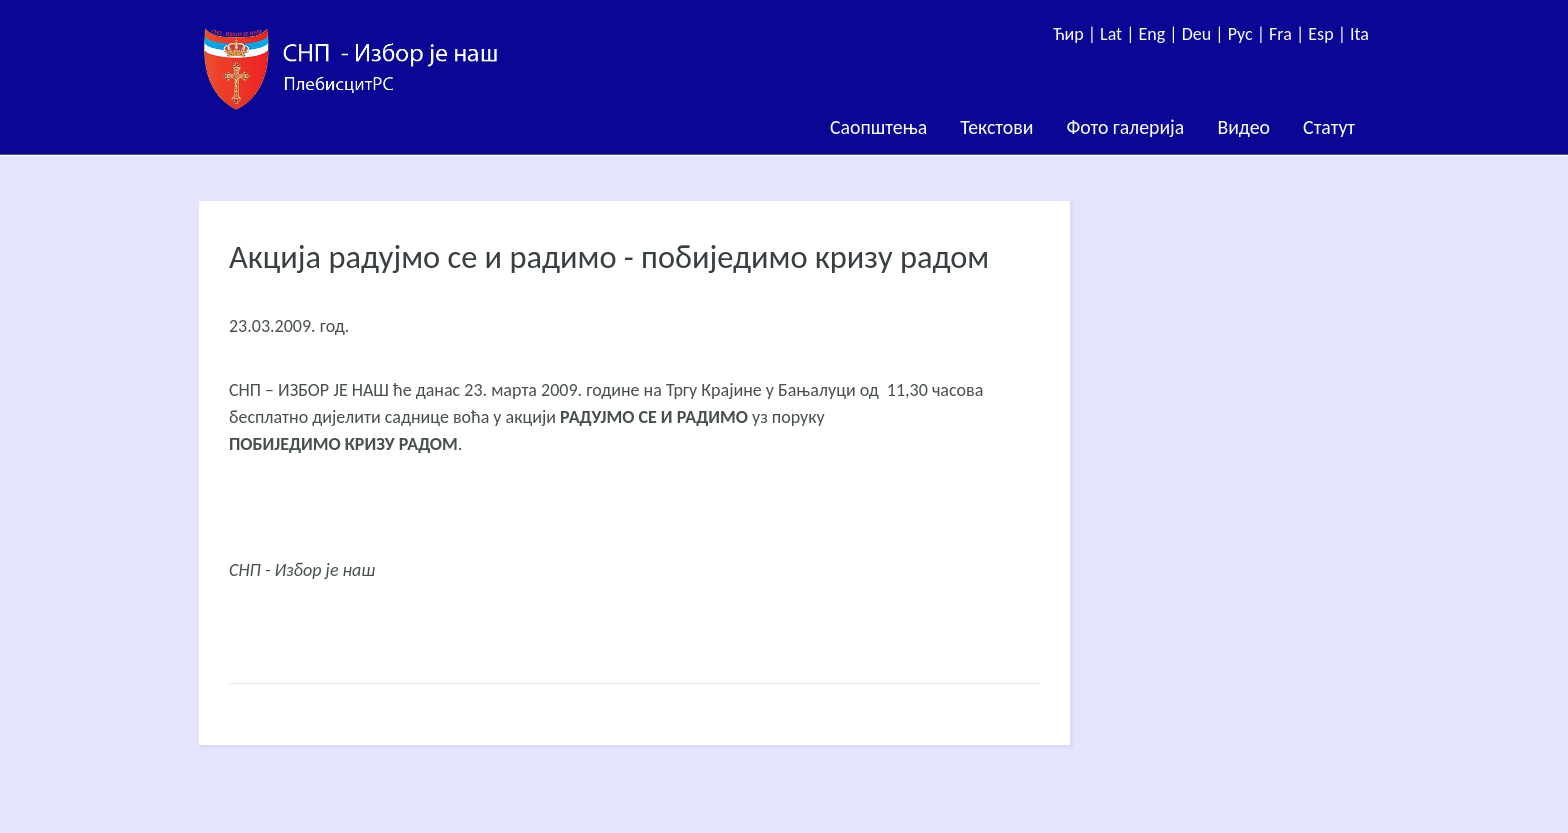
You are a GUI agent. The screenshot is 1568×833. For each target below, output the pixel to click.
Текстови (996, 127)
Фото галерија (1125, 127)
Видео (1243, 127)
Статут (1329, 127)
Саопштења (878, 127)
